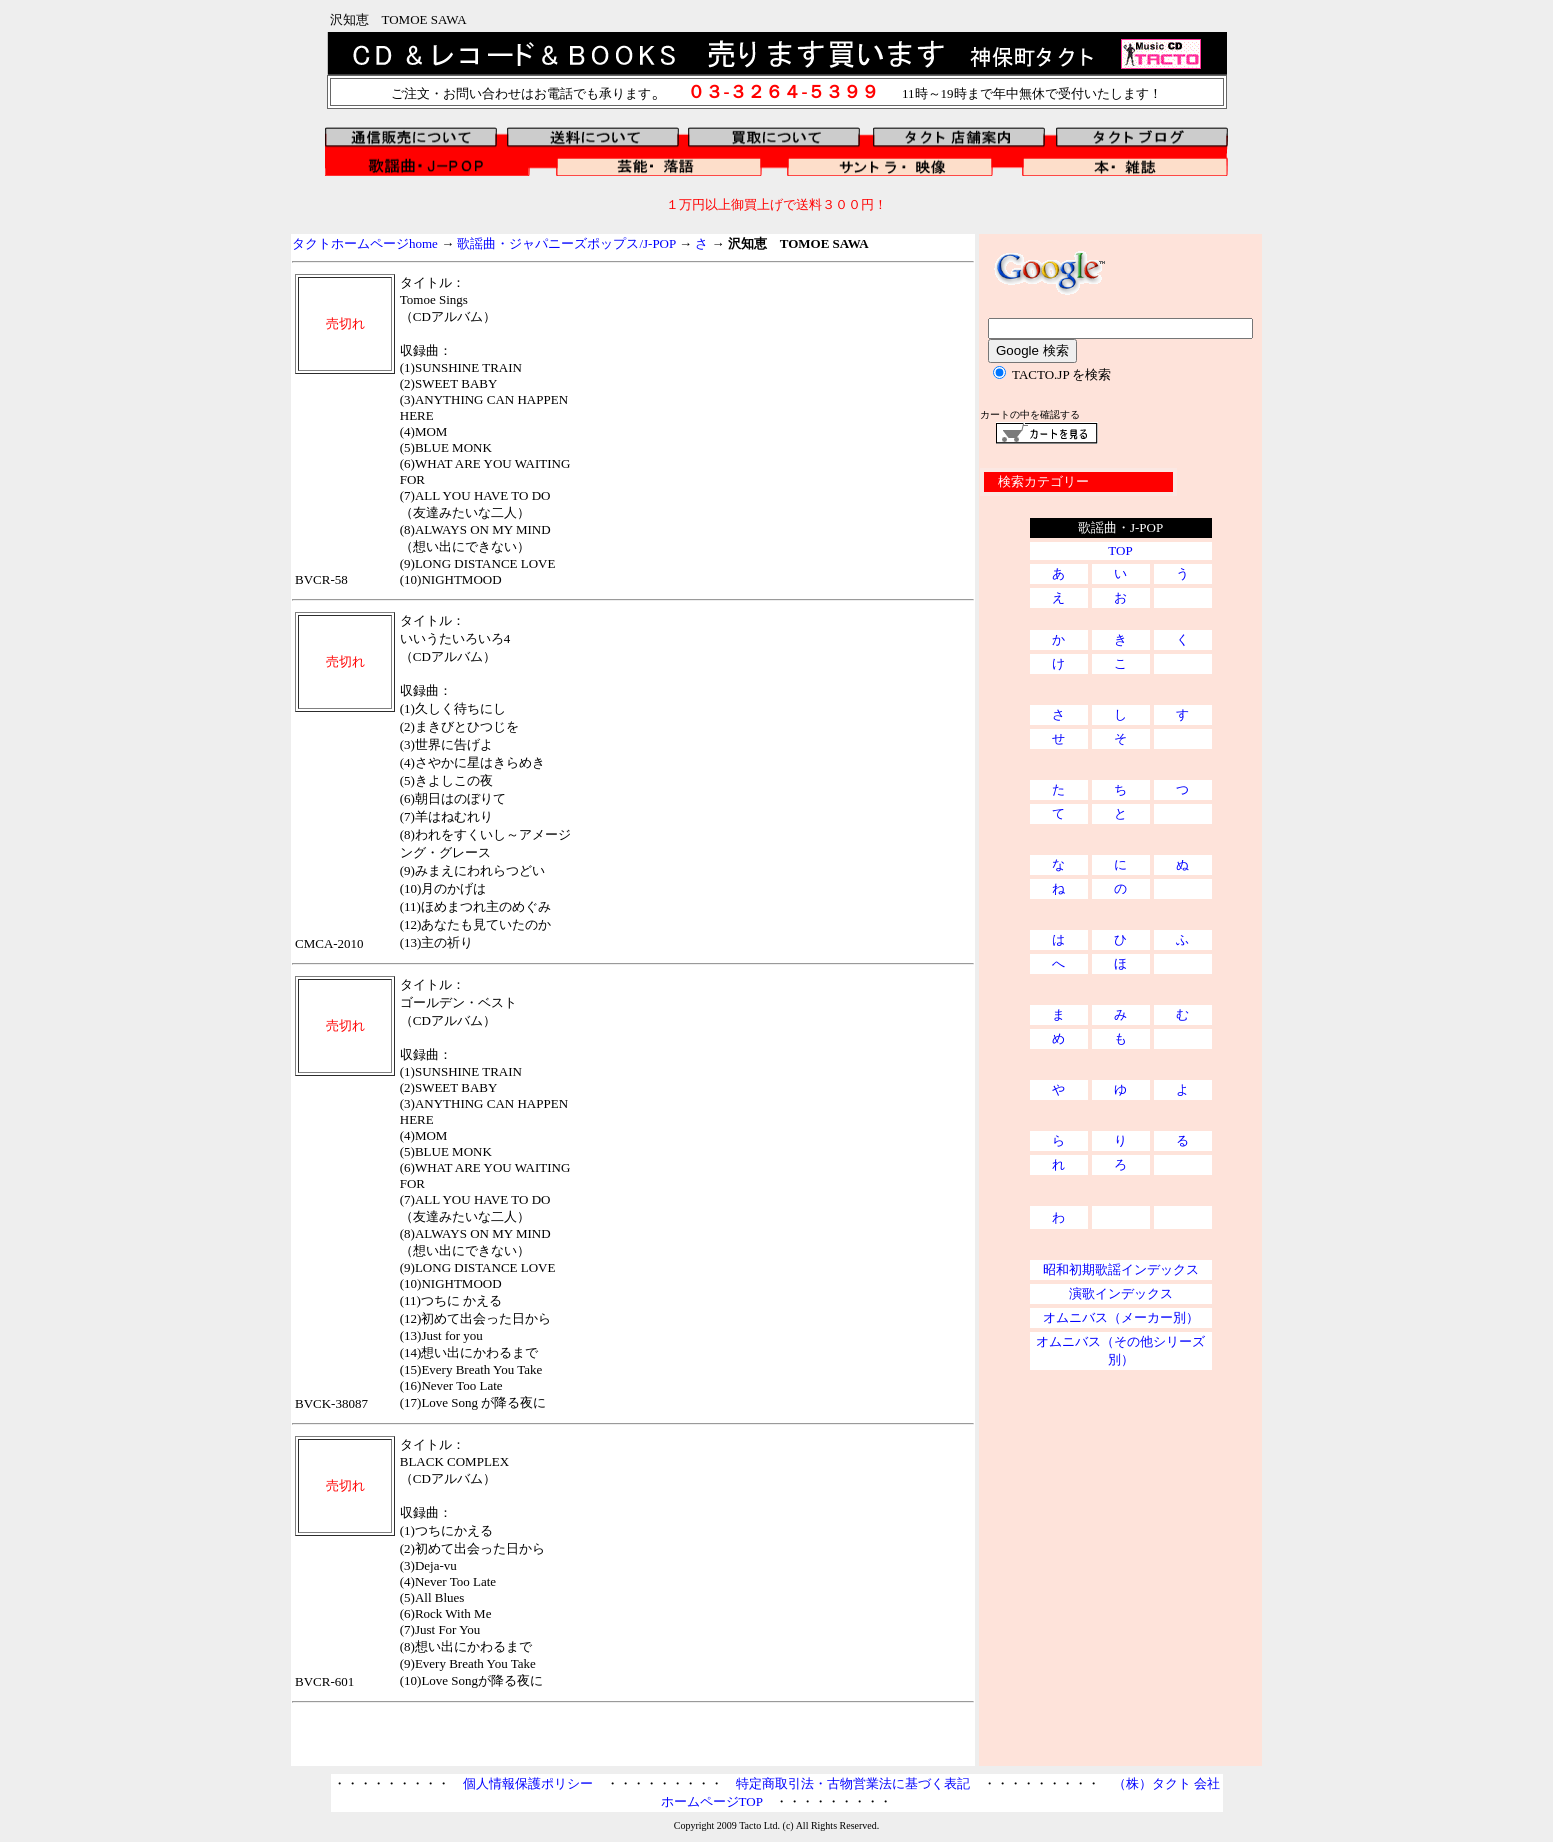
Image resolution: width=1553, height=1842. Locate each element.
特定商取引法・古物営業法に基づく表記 (853, 1783)
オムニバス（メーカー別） (1121, 1317)
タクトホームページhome (365, 243)
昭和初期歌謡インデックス (1121, 1269)
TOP (1120, 550)
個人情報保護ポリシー (528, 1783)
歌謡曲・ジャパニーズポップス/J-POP (566, 243)
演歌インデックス (1121, 1293)
